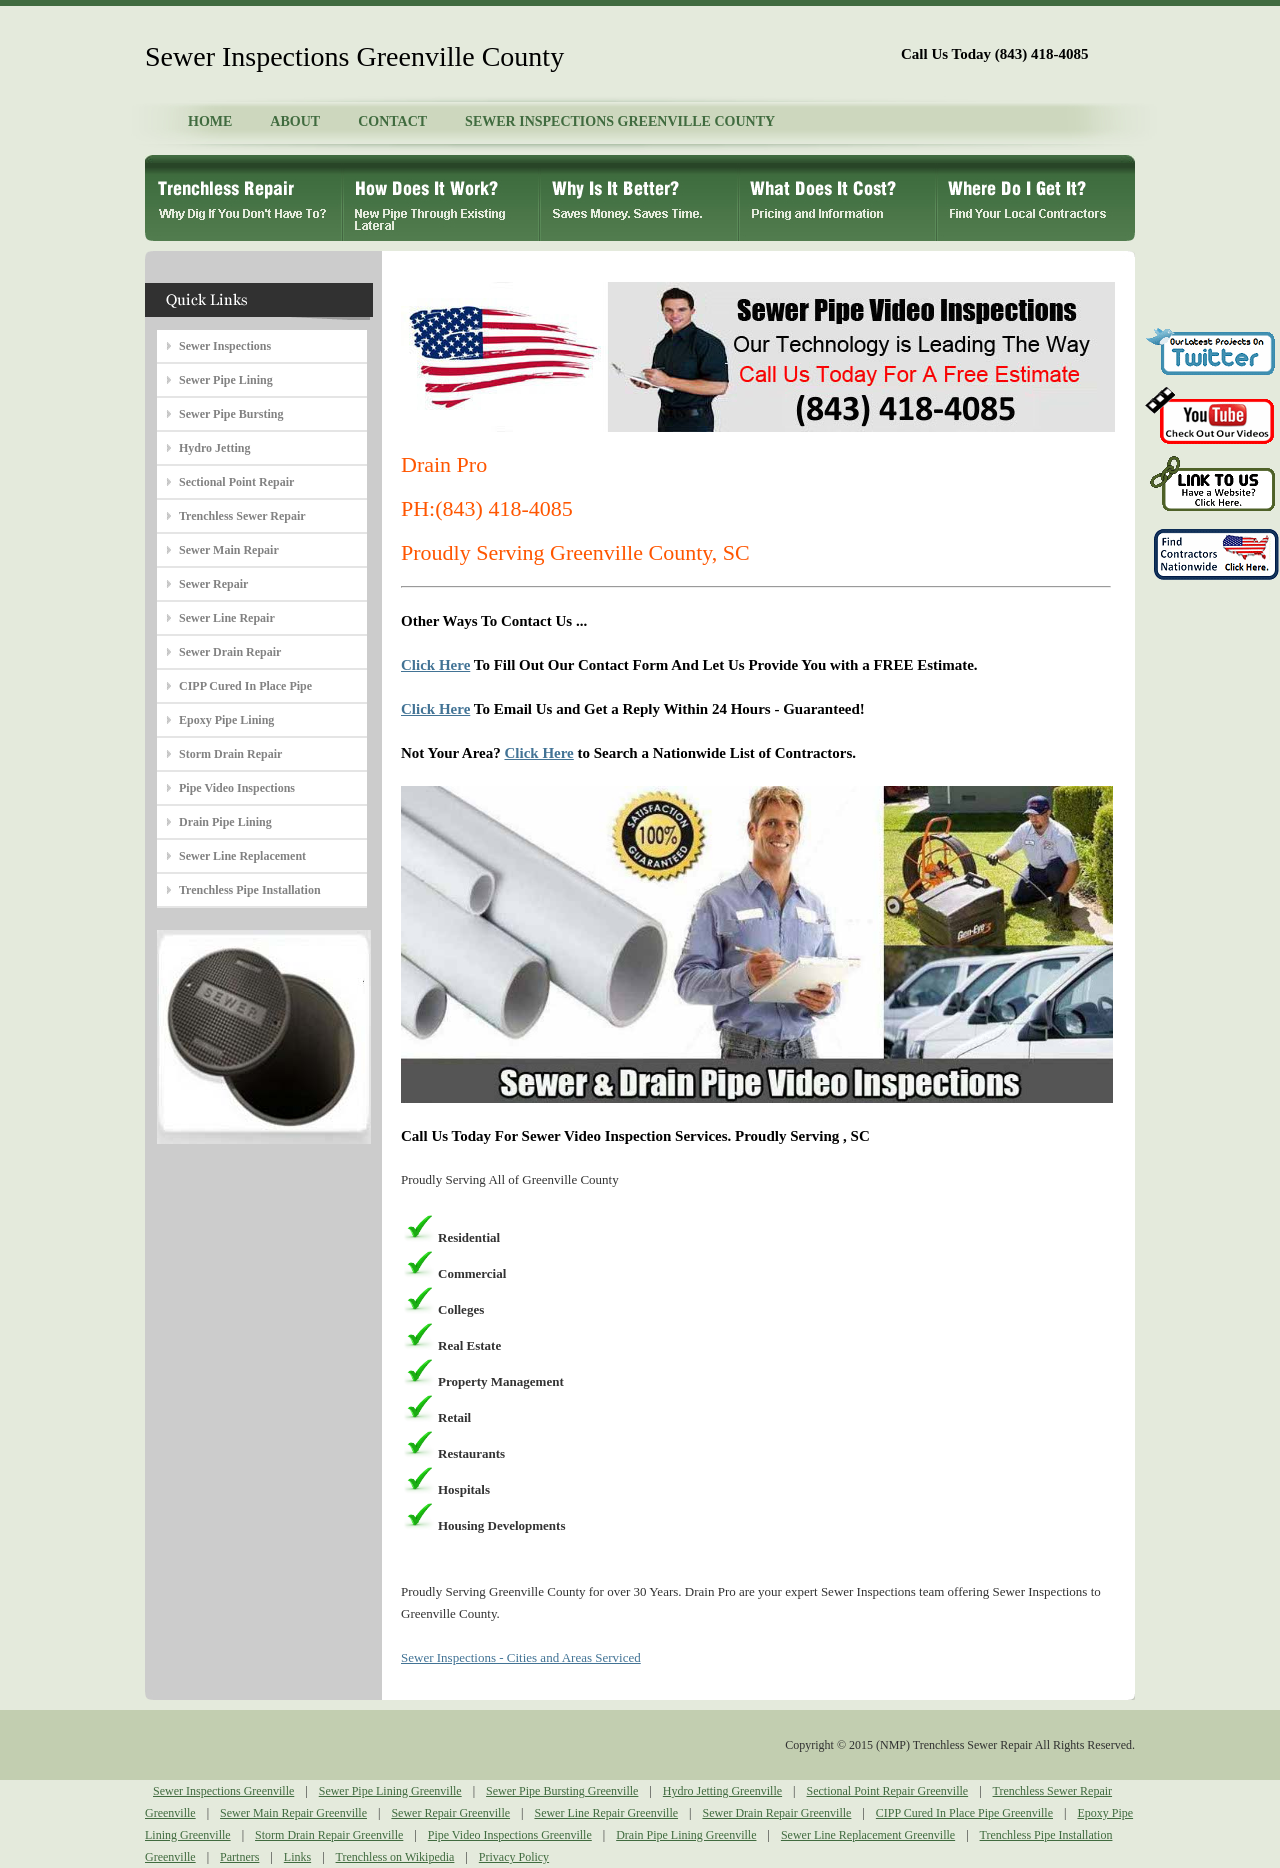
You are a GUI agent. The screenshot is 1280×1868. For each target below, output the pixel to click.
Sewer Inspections (225, 346)
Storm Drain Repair (230, 754)
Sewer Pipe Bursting (231, 414)
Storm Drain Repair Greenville (329, 1835)
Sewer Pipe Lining (226, 380)
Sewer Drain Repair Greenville (776, 1813)
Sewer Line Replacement (242, 856)
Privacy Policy (514, 1857)
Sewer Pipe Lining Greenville (390, 1791)
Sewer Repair (213, 584)
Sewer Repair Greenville (450, 1813)
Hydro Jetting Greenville (722, 1791)
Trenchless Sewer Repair (242, 516)
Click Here (435, 665)
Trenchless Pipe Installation (250, 890)
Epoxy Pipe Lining (226, 720)
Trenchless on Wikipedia (395, 1857)
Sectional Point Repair (236, 482)
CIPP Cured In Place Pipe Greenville (964, 1813)
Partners (239, 1857)
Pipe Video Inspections (237, 788)
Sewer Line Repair (227, 618)
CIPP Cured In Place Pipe (245, 686)
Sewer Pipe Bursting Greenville (562, 1791)
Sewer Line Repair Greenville (606, 1813)
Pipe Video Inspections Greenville (510, 1835)
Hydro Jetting (214, 448)
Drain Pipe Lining (225, 822)
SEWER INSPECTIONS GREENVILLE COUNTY (620, 121)
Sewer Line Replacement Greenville (868, 1835)
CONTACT (392, 121)
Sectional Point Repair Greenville (888, 1791)
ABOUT (295, 121)
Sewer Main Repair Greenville (293, 1813)
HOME (210, 121)
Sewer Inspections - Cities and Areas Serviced (521, 1657)
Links (297, 1857)
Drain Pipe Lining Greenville (686, 1835)
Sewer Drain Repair (230, 652)
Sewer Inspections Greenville (223, 1791)
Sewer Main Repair (229, 550)
